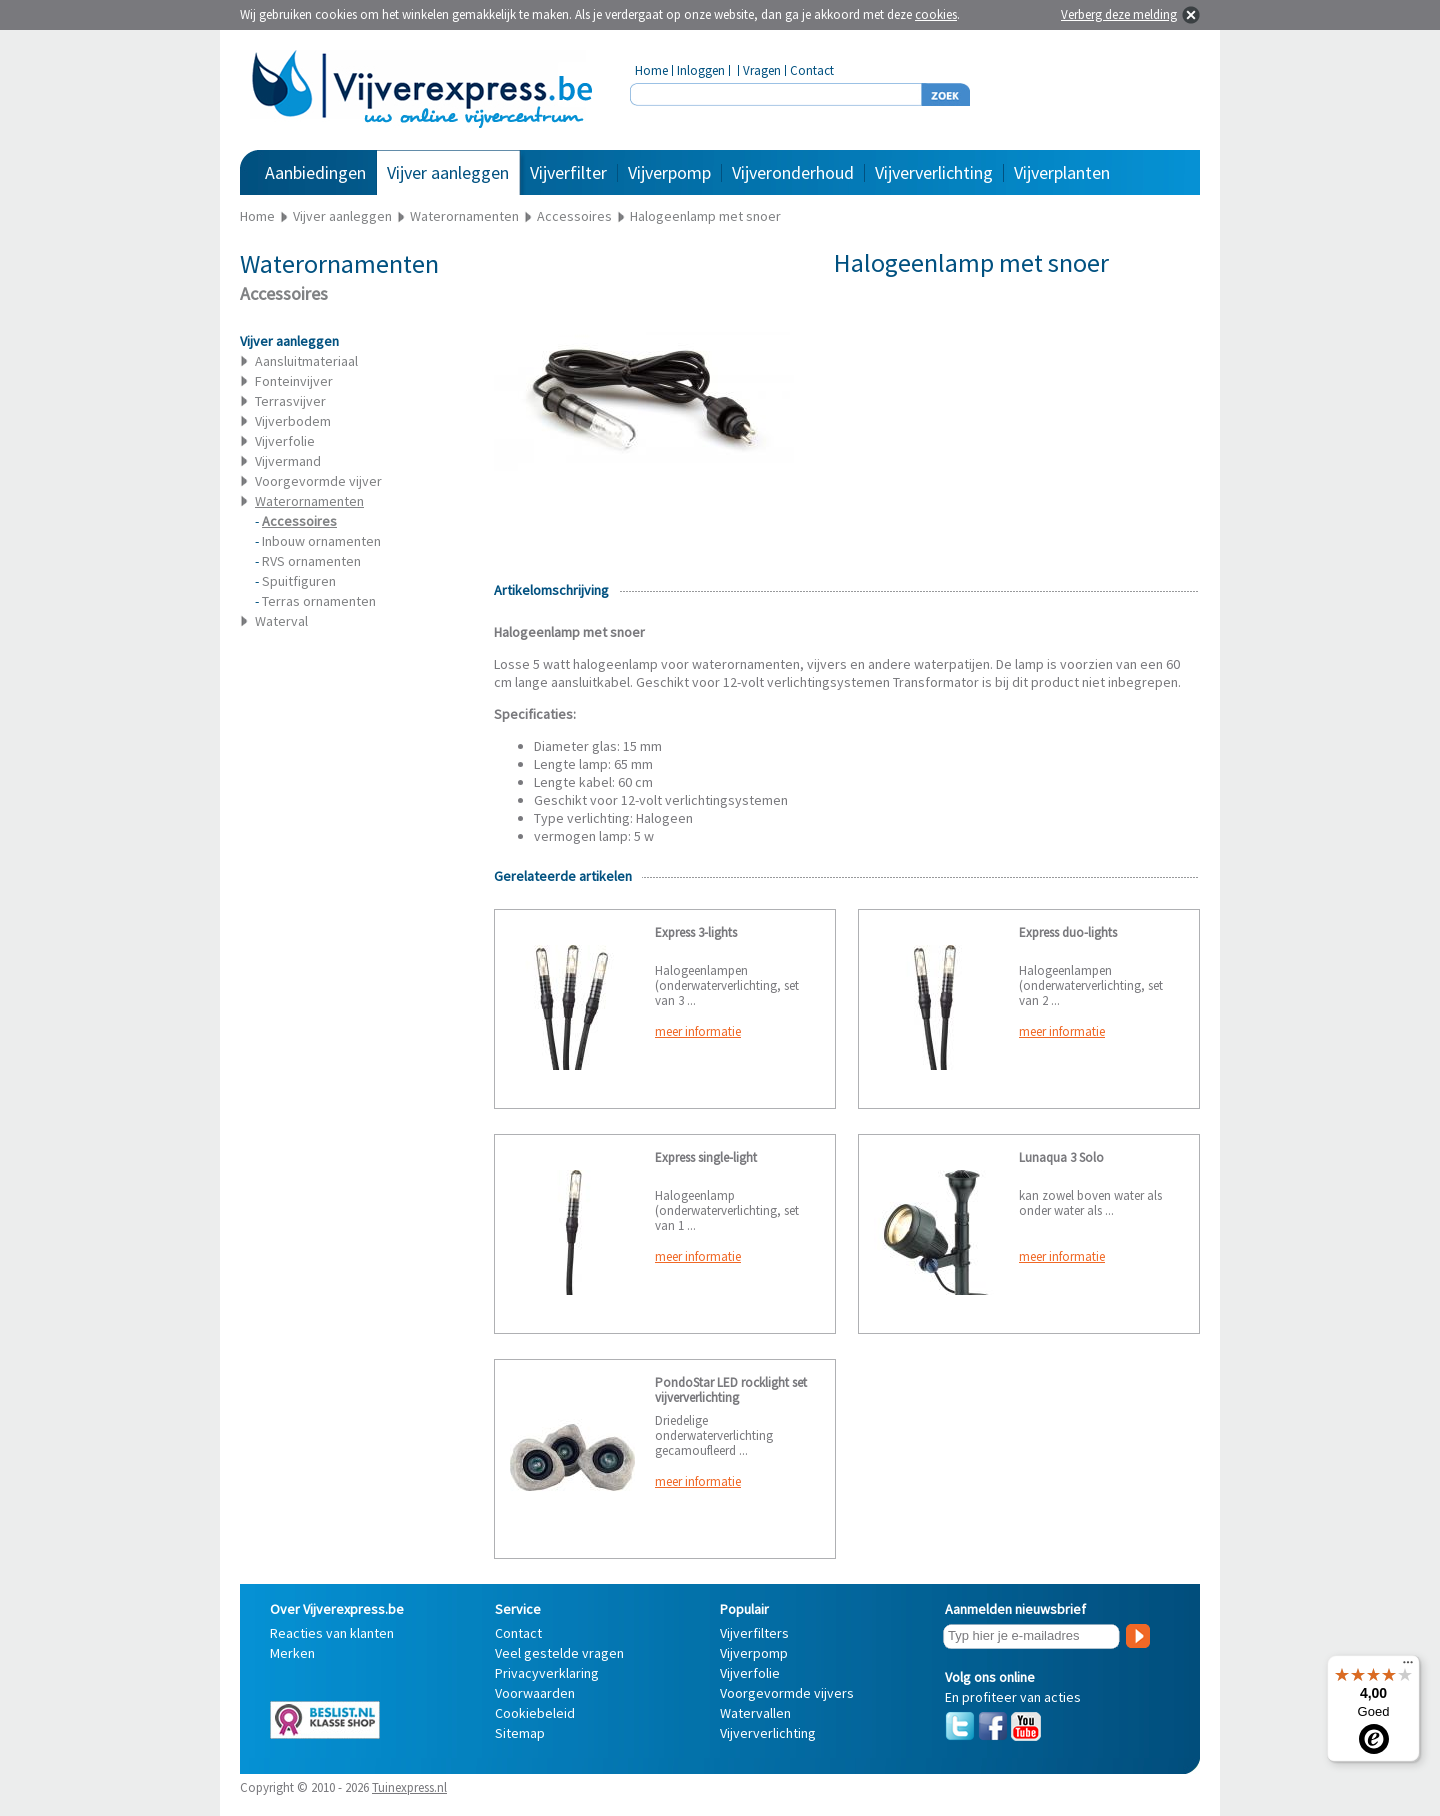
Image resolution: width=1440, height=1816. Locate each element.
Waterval (281, 621)
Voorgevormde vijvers (787, 1693)
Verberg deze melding (1119, 14)
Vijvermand (288, 461)
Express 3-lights (696, 932)
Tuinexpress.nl (409, 1787)
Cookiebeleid (535, 1713)
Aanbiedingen (315, 172)
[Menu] (1408, 1667)
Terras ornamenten (319, 601)
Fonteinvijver (294, 381)
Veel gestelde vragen (559, 1653)
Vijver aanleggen (448, 172)
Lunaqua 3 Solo (1061, 1157)
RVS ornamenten (311, 561)
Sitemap (520, 1733)
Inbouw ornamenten (321, 541)
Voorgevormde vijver (318, 481)
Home (651, 70)
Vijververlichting (934, 172)
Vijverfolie (285, 441)
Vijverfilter (568, 172)
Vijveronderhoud (793, 172)
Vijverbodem (293, 421)
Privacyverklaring (547, 1673)
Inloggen (701, 70)
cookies (936, 14)
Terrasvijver (290, 401)
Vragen (762, 70)
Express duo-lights (1068, 932)
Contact (812, 70)
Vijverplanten (1062, 172)
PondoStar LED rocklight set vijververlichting (731, 1390)
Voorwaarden (535, 1693)
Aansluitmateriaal (306, 361)
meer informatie (698, 1031)
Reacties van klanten (332, 1633)
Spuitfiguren (299, 581)
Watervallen (755, 1713)
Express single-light (706, 1157)
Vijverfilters (754, 1633)
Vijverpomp (669, 172)
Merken (292, 1653)
